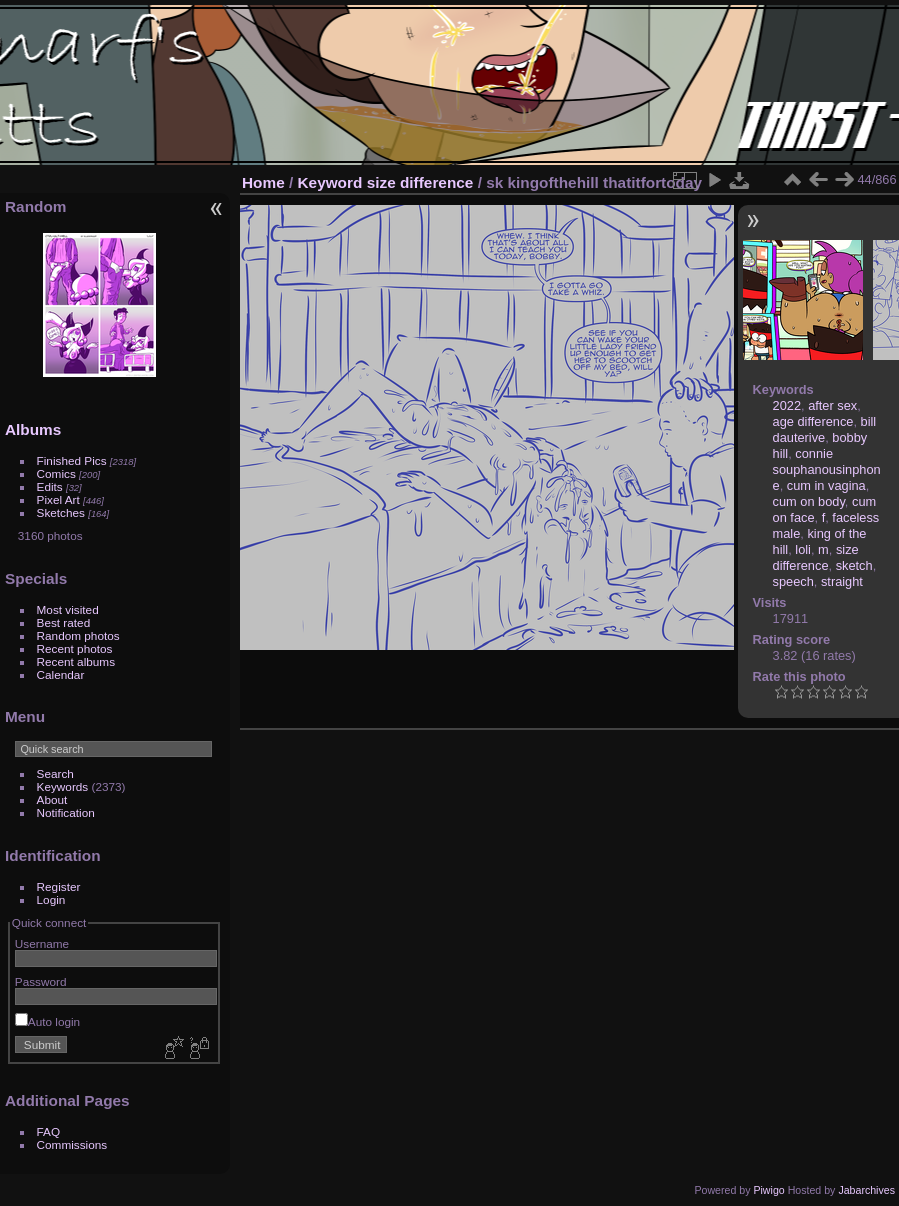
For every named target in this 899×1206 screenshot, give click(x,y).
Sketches (61, 512)
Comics (56, 473)
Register (59, 886)
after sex (832, 405)
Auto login (47, 1021)
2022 (787, 405)
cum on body (809, 501)
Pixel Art (58, 499)
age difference (813, 421)
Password (41, 981)
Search (55, 773)
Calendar (61, 674)
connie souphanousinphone (827, 469)
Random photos (78, 635)
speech (793, 581)
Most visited (68, 609)
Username (42, 943)
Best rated (64, 622)
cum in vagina (826, 485)
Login (51, 899)
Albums (33, 429)
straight (842, 581)
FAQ (49, 1131)
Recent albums (76, 661)
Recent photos (75, 648)
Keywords (63, 786)
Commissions (72, 1144)
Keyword (330, 182)
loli (803, 549)
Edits (50, 486)
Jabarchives (866, 1190)
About (52, 799)
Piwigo (768, 1190)
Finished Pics (72, 460)
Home (263, 182)
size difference (420, 182)
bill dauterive (825, 429)
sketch (854, 565)
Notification (66, 812)
